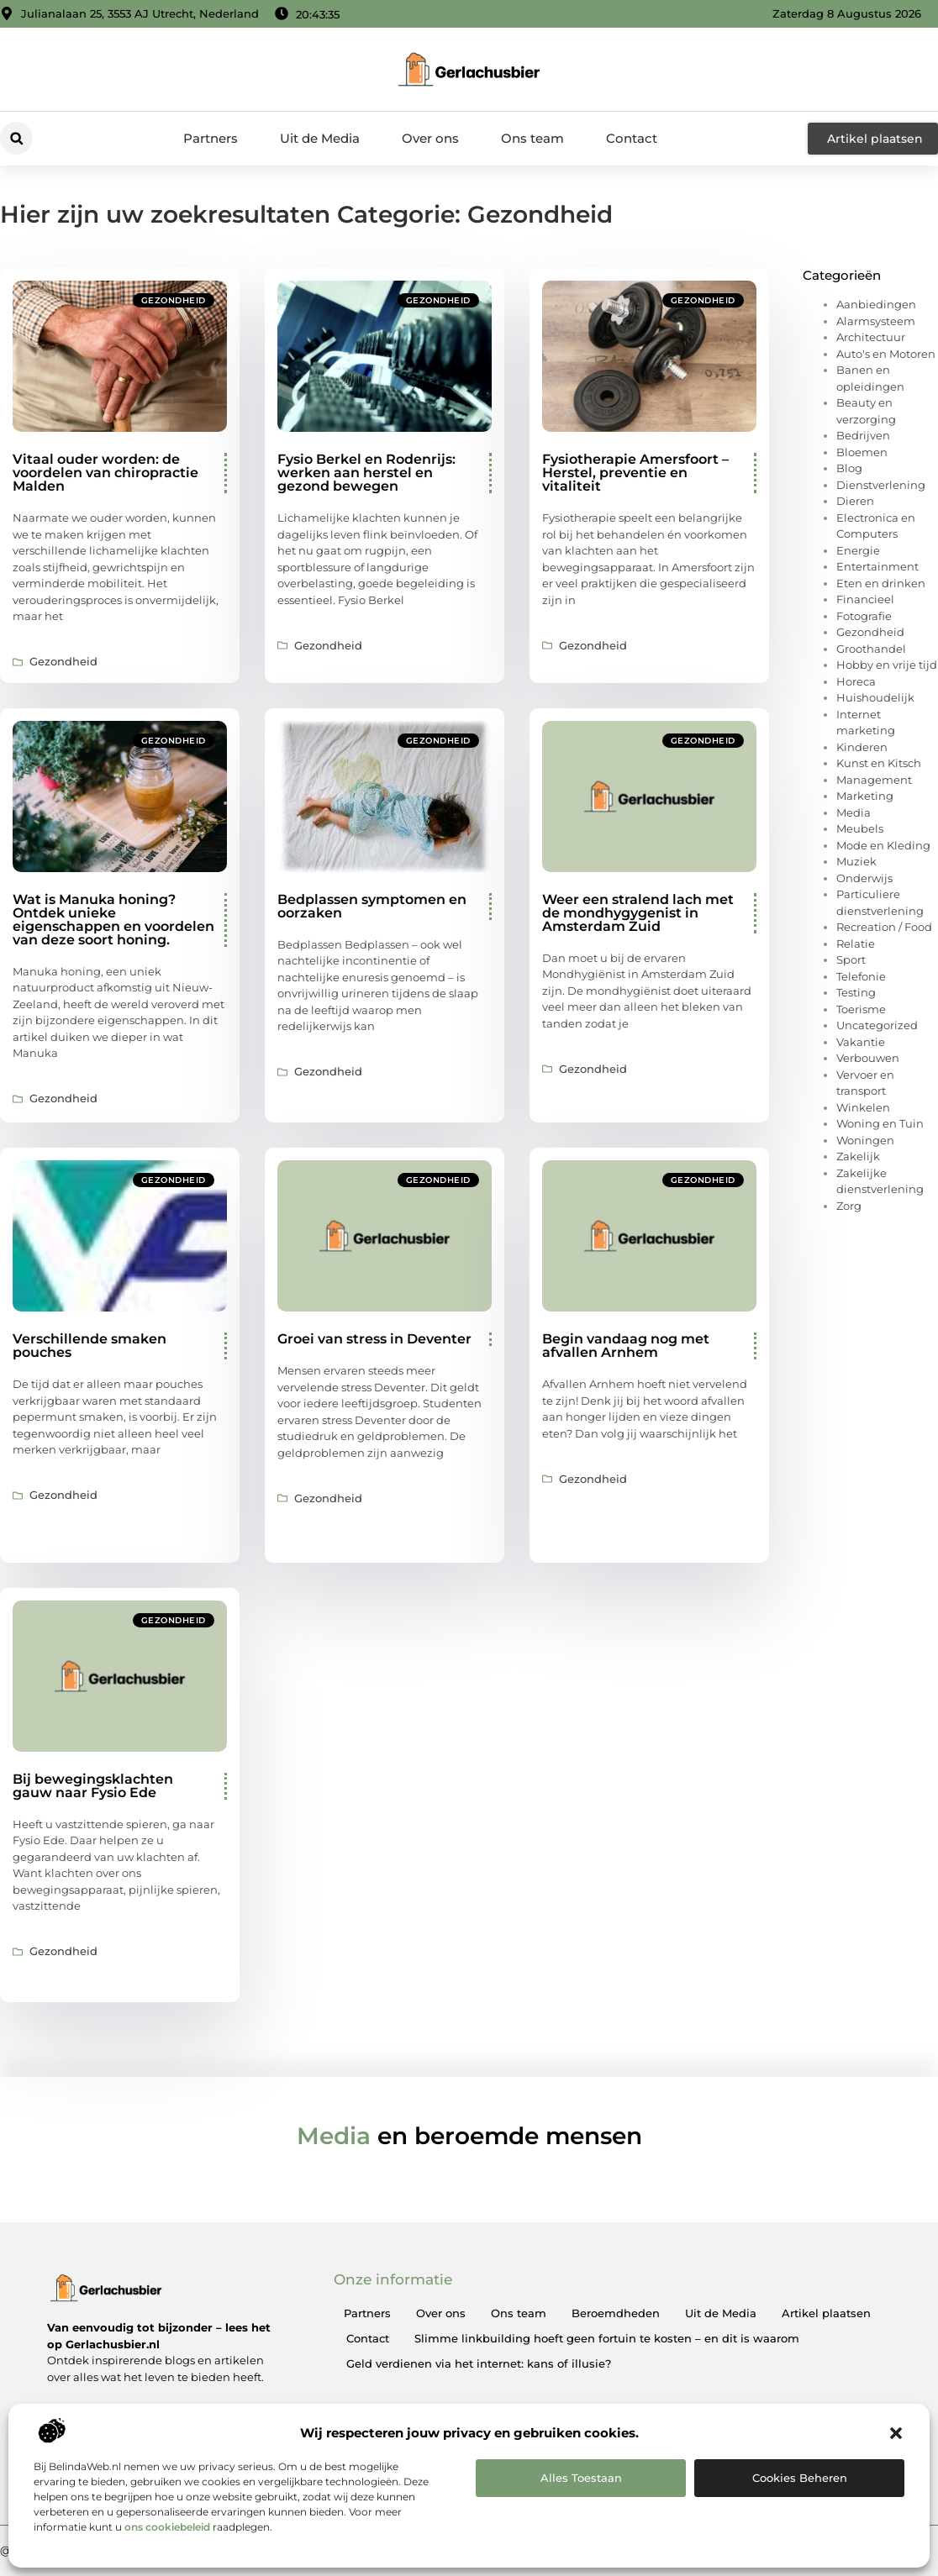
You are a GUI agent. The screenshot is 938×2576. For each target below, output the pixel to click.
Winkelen (863, 1107)
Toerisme (861, 1009)
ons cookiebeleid (167, 2527)
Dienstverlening (880, 485)
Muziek (856, 861)
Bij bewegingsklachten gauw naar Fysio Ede (93, 1786)
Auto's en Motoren (885, 353)
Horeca (856, 681)
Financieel (865, 599)
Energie (858, 550)
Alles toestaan (581, 2477)
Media (853, 812)
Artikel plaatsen (826, 2313)
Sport (851, 959)
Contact (631, 138)
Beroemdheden (616, 2313)
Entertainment (877, 566)
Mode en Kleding (883, 845)
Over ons (430, 138)
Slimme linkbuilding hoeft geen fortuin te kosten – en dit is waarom (606, 2338)
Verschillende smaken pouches (89, 1345)
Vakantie (860, 1042)
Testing (856, 992)
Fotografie (864, 616)
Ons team (532, 138)
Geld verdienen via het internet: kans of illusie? (478, 2363)
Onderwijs (864, 878)
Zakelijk (858, 1156)
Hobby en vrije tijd (886, 664)
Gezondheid (173, 300)
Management (874, 779)
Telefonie (861, 976)
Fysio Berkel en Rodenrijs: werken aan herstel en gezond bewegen (366, 472)
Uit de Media (320, 138)
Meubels (859, 828)
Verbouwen (867, 1058)
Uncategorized (877, 1025)
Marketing (864, 795)
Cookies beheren (799, 2477)
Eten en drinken (880, 583)
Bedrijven (863, 435)
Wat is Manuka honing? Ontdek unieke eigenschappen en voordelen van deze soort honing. (113, 919)
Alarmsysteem (875, 321)
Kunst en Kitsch (878, 763)
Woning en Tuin (880, 1123)
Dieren (855, 500)
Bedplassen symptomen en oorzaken (371, 906)
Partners (210, 138)
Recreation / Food (884, 926)
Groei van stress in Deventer (374, 1339)
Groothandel (871, 648)
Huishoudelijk (875, 697)
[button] (896, 2433)
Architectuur (870, 337)
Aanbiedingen (876, 304)
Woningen (865, 1140)
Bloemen (862, 452)
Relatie (855, 943)
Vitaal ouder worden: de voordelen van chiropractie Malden (105, 472)
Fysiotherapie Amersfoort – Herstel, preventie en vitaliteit (635, 472)
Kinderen (862, 747)
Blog (849, 468)
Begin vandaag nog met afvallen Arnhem (625, 1345)
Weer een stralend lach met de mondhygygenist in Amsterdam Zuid (638, 912)
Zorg (849, 1205)
